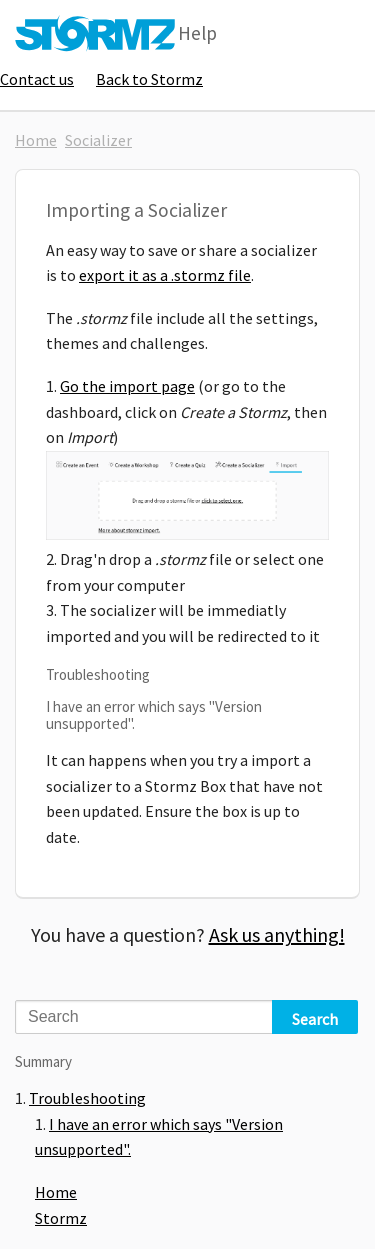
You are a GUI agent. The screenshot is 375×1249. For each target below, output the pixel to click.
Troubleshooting (87, 1098)
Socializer (98, 140)
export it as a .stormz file (165, 275)
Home (36, 140)
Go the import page (127, 386)
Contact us (37, 79)
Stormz (61, 1218)
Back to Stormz (149, 79)
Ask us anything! (277, 934)
